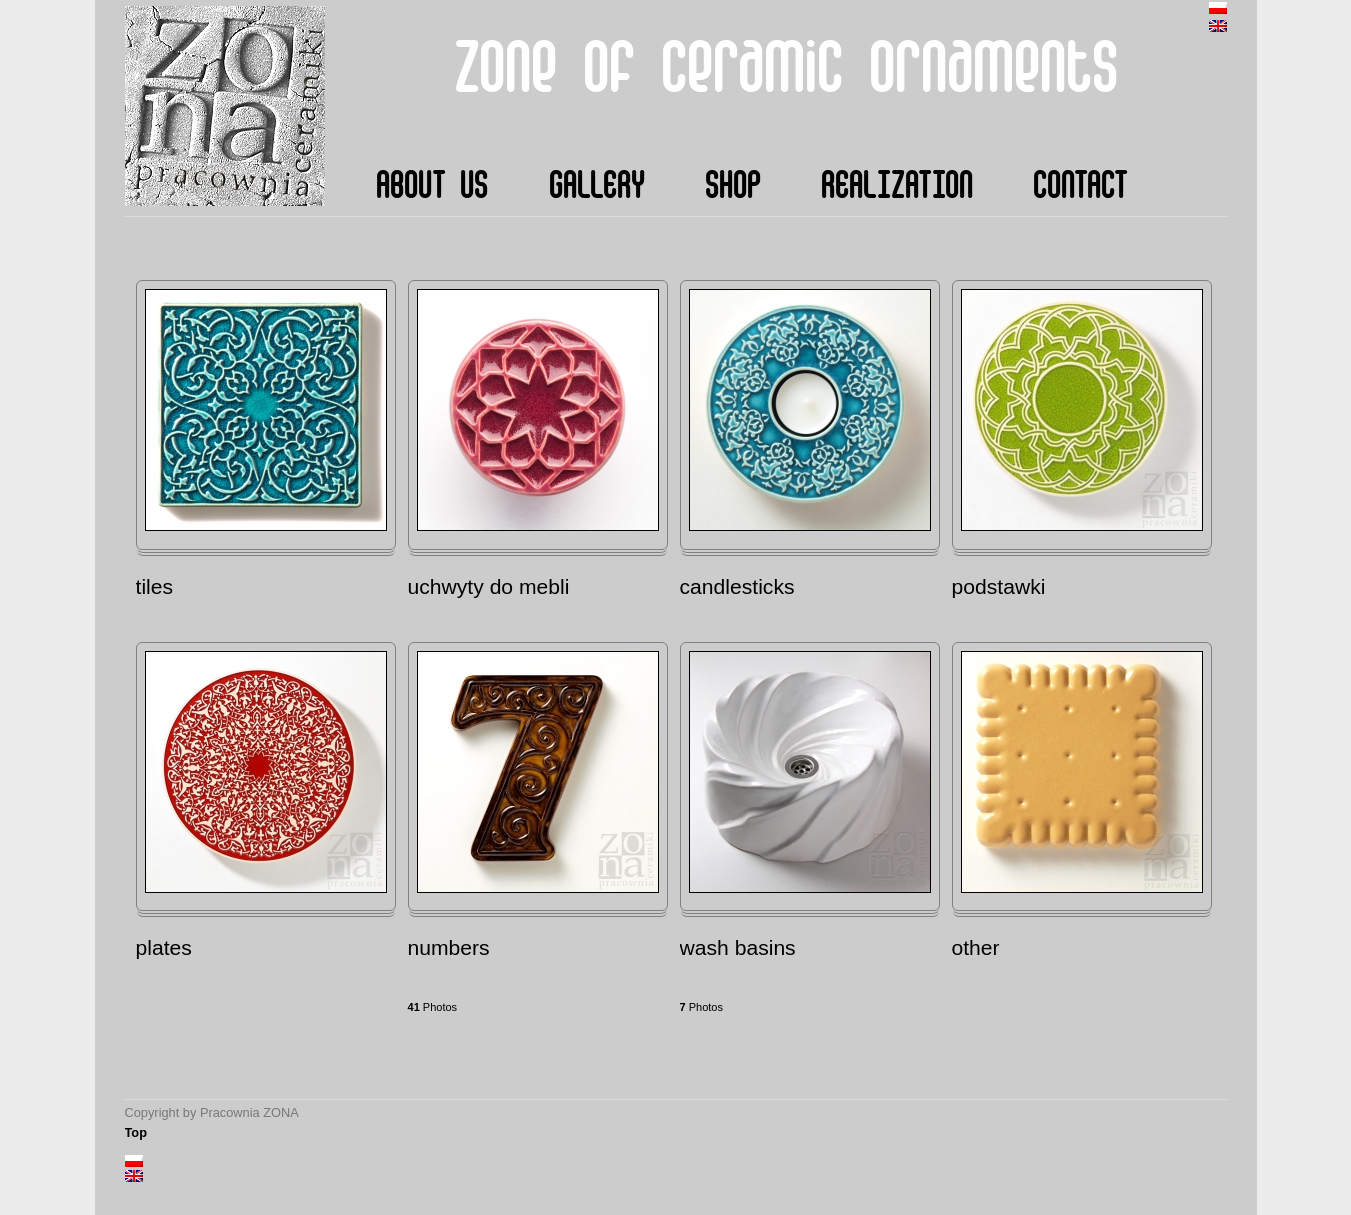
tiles (155, 586)
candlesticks (737, 586)
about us (432, 186)
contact (1080, 186)
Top (136, 1132)
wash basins (738, 947)
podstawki (999, 586)
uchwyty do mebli (489, 586)
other (976, 947)
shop (733, 186)
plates (164, 947)
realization (897, 186)
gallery (597, 186)
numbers (449, 947)
